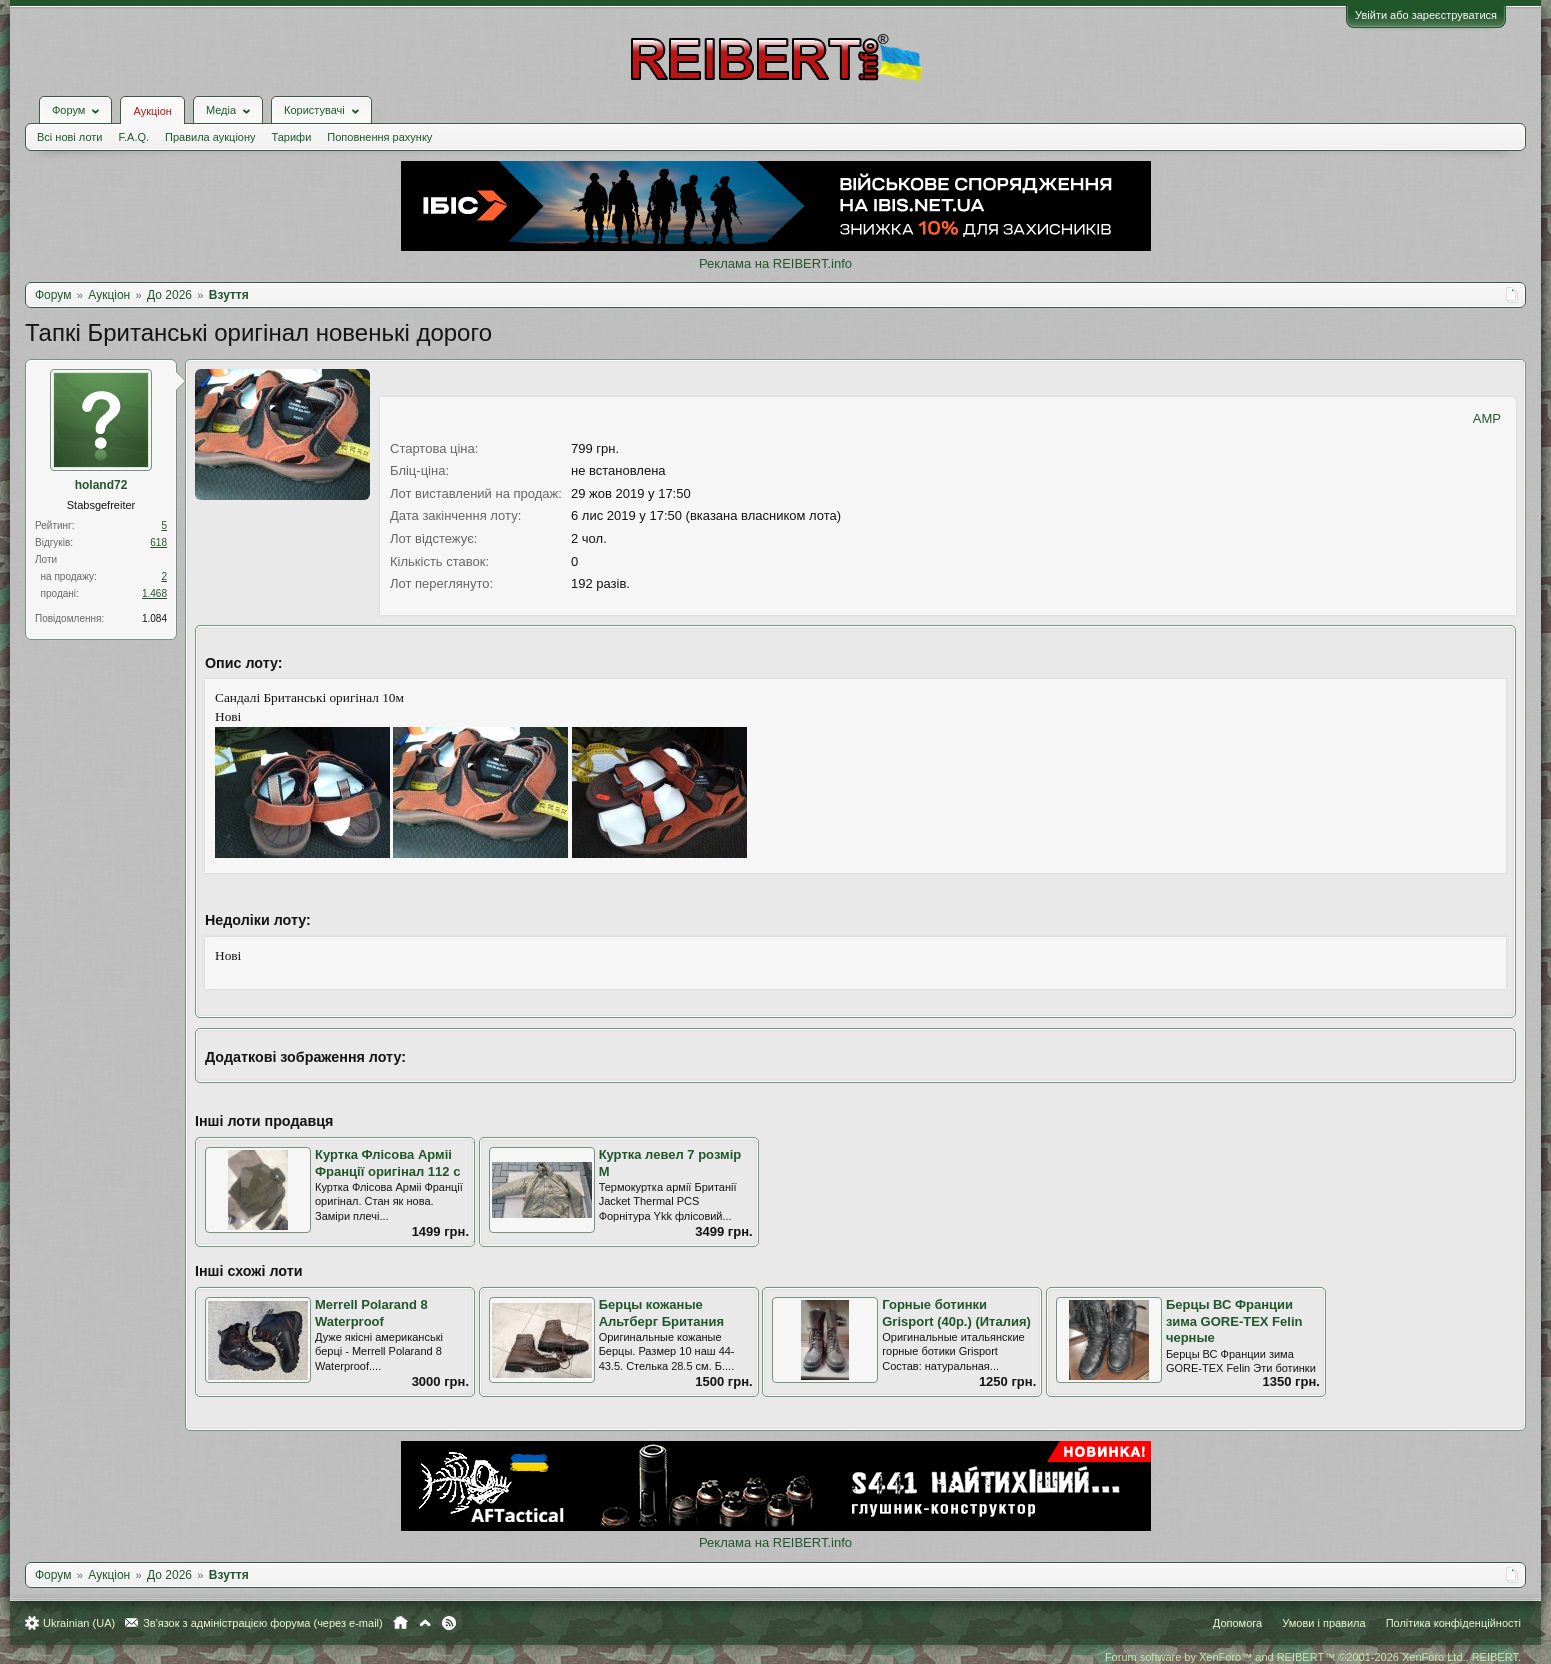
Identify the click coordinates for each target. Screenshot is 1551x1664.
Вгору (425, 1623)
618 (158, 542)
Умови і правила (1323, 1623)
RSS (449, 1623)
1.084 (154, 618)
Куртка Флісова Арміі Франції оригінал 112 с (387, 1163)
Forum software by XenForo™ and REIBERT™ (1313, 1657)
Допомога (1237, 1623)
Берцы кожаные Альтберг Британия (661, 1313)
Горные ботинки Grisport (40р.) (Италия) (956, 1313)
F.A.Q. (133, 137)
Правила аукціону (210, 137)
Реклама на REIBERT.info (775, 263)
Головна (400, 1623)
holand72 (101, 485)
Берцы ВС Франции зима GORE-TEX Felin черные (1234, 1321)
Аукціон (152, 111)
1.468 (154, 593)
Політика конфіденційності (1453, 1623)
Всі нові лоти (69, 137)
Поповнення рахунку (379, 137)
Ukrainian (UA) (79, 1623)
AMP (1487, 418)
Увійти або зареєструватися (1426, 15)
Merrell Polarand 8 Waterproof (371, 1313)
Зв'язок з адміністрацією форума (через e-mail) (263, 1623)
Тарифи (292, 137)
